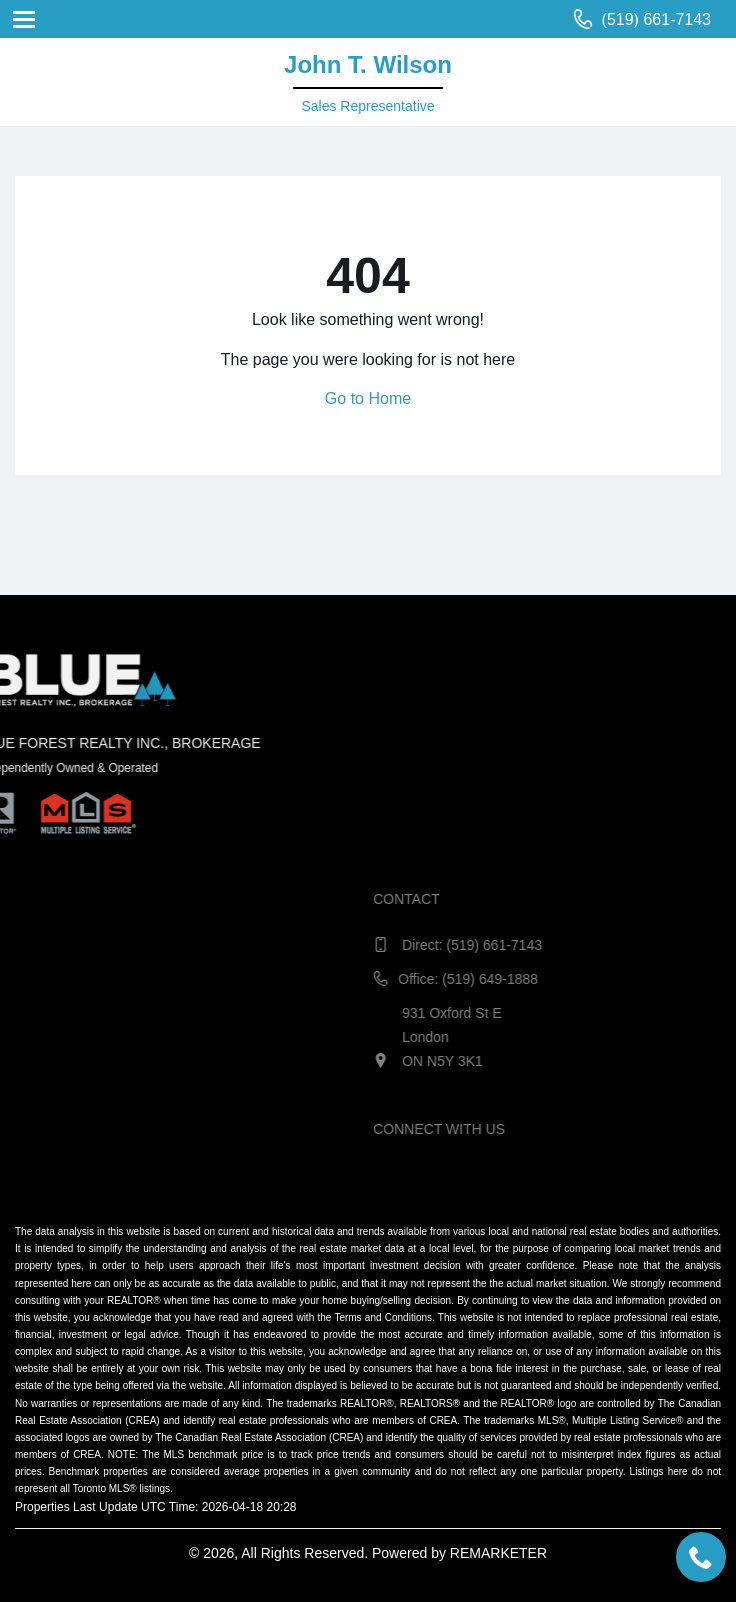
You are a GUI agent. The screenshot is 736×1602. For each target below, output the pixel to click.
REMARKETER (498, 1553)
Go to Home (368, 398)
